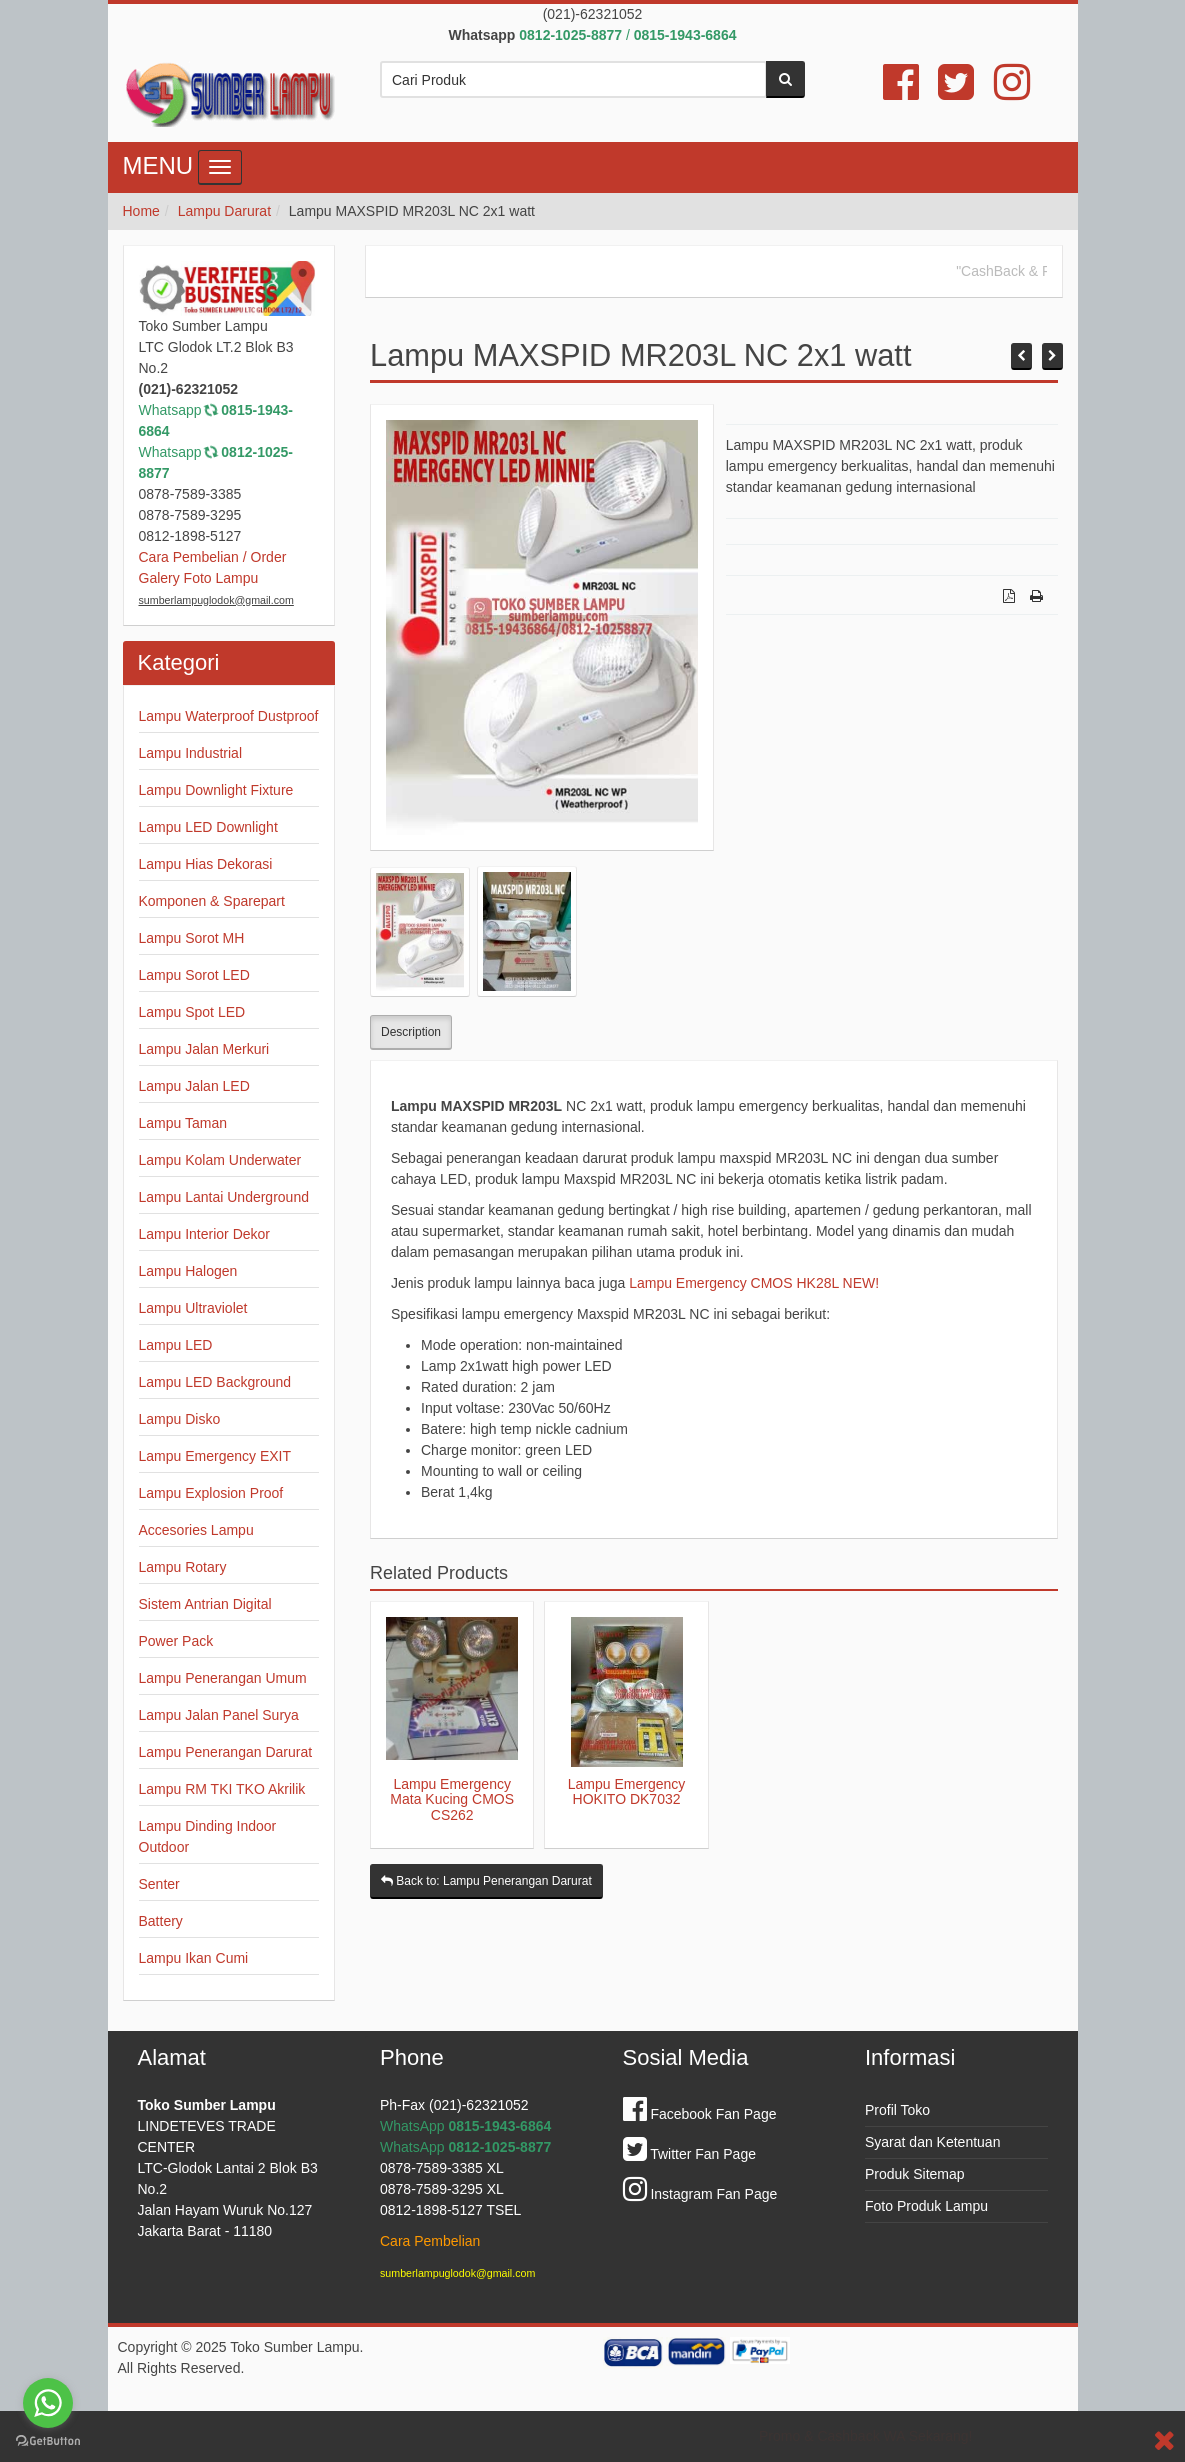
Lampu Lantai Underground (224, 1197)
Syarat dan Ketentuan (932, 2142)
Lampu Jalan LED (194, 1086)
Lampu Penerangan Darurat (226, 1752)
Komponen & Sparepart (212, 901)
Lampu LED (176, 1345)
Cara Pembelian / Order (213, 557)
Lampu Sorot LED (194, 975)
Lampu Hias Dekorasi (206, 864)
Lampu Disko (180, 1419)
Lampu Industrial (191, 753)
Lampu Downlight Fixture (216, 790)
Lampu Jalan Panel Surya (219, 1715)
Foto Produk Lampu (926, 2206)
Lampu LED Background (215, 1382)
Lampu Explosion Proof (211, 1493)
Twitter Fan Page (689, 2154)
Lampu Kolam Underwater (220, 1160)
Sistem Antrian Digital (205, 1604)
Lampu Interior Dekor (205, 1234)
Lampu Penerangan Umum (223, 1678)
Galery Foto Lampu (199, 578)
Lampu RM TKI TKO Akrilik (222, 1789)
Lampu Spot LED (192, 1012)
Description (411, 1032)
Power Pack (176, 1641)
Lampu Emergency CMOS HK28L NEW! (754, 1283)
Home (141, 211)
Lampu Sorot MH (192, 938)
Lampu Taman (183, 1123)
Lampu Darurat (224, 211)
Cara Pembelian (430, 2241)
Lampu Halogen (188, 1271)
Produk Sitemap (915, 2174)
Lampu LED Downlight (208, 827)
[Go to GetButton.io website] (48, 2441)
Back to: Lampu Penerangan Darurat (486, 1881)
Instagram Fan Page (700, 2194)
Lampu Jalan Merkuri (204, 1049)
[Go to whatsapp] (48, 2403)
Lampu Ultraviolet (193, 1308)
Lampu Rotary (183, 1567)
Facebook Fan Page (700, 2114)
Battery (161, 1921)
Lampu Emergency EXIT (215, 1456)
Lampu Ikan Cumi (194, 1958)
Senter (159, 1884)
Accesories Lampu (196, 1530)
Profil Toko (897, 2110)
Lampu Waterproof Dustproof (229, 716)
